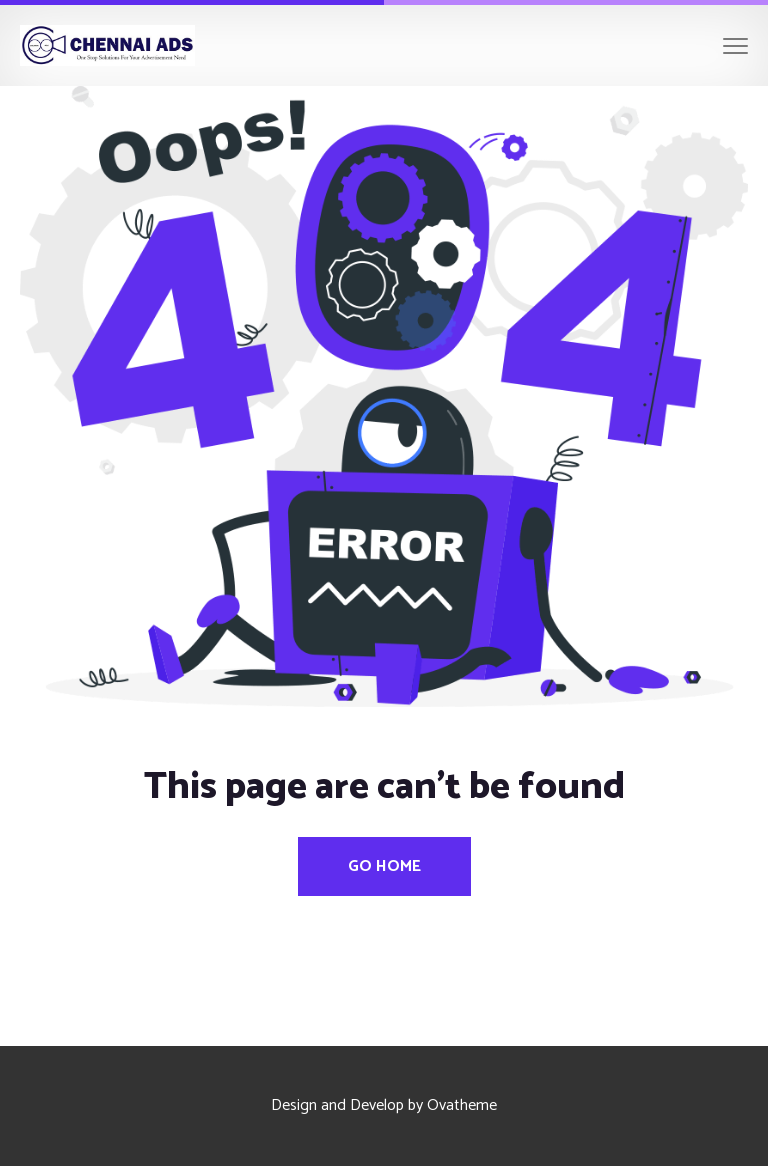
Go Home (384, 866)
